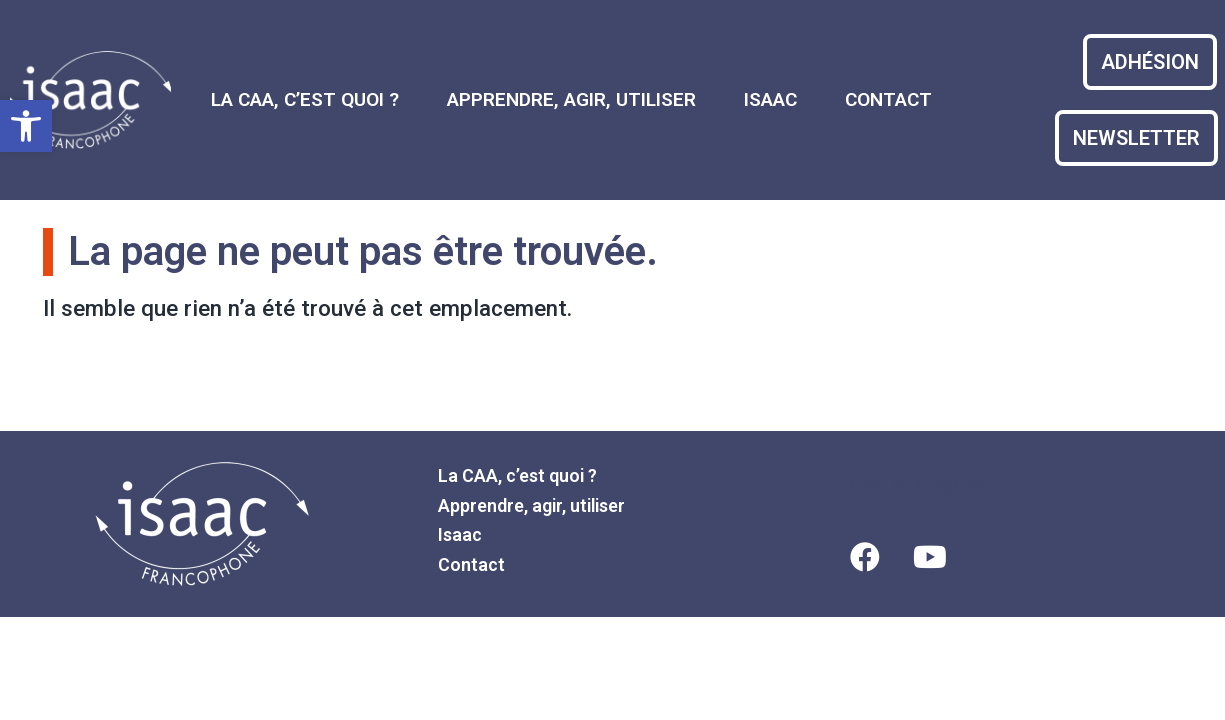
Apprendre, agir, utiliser (571, 99)
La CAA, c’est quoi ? (305, 99)
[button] (26, 126)
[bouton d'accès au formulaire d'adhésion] (1150, 62)
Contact (888, 99)
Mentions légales (916, 483)
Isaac (770, 99)
